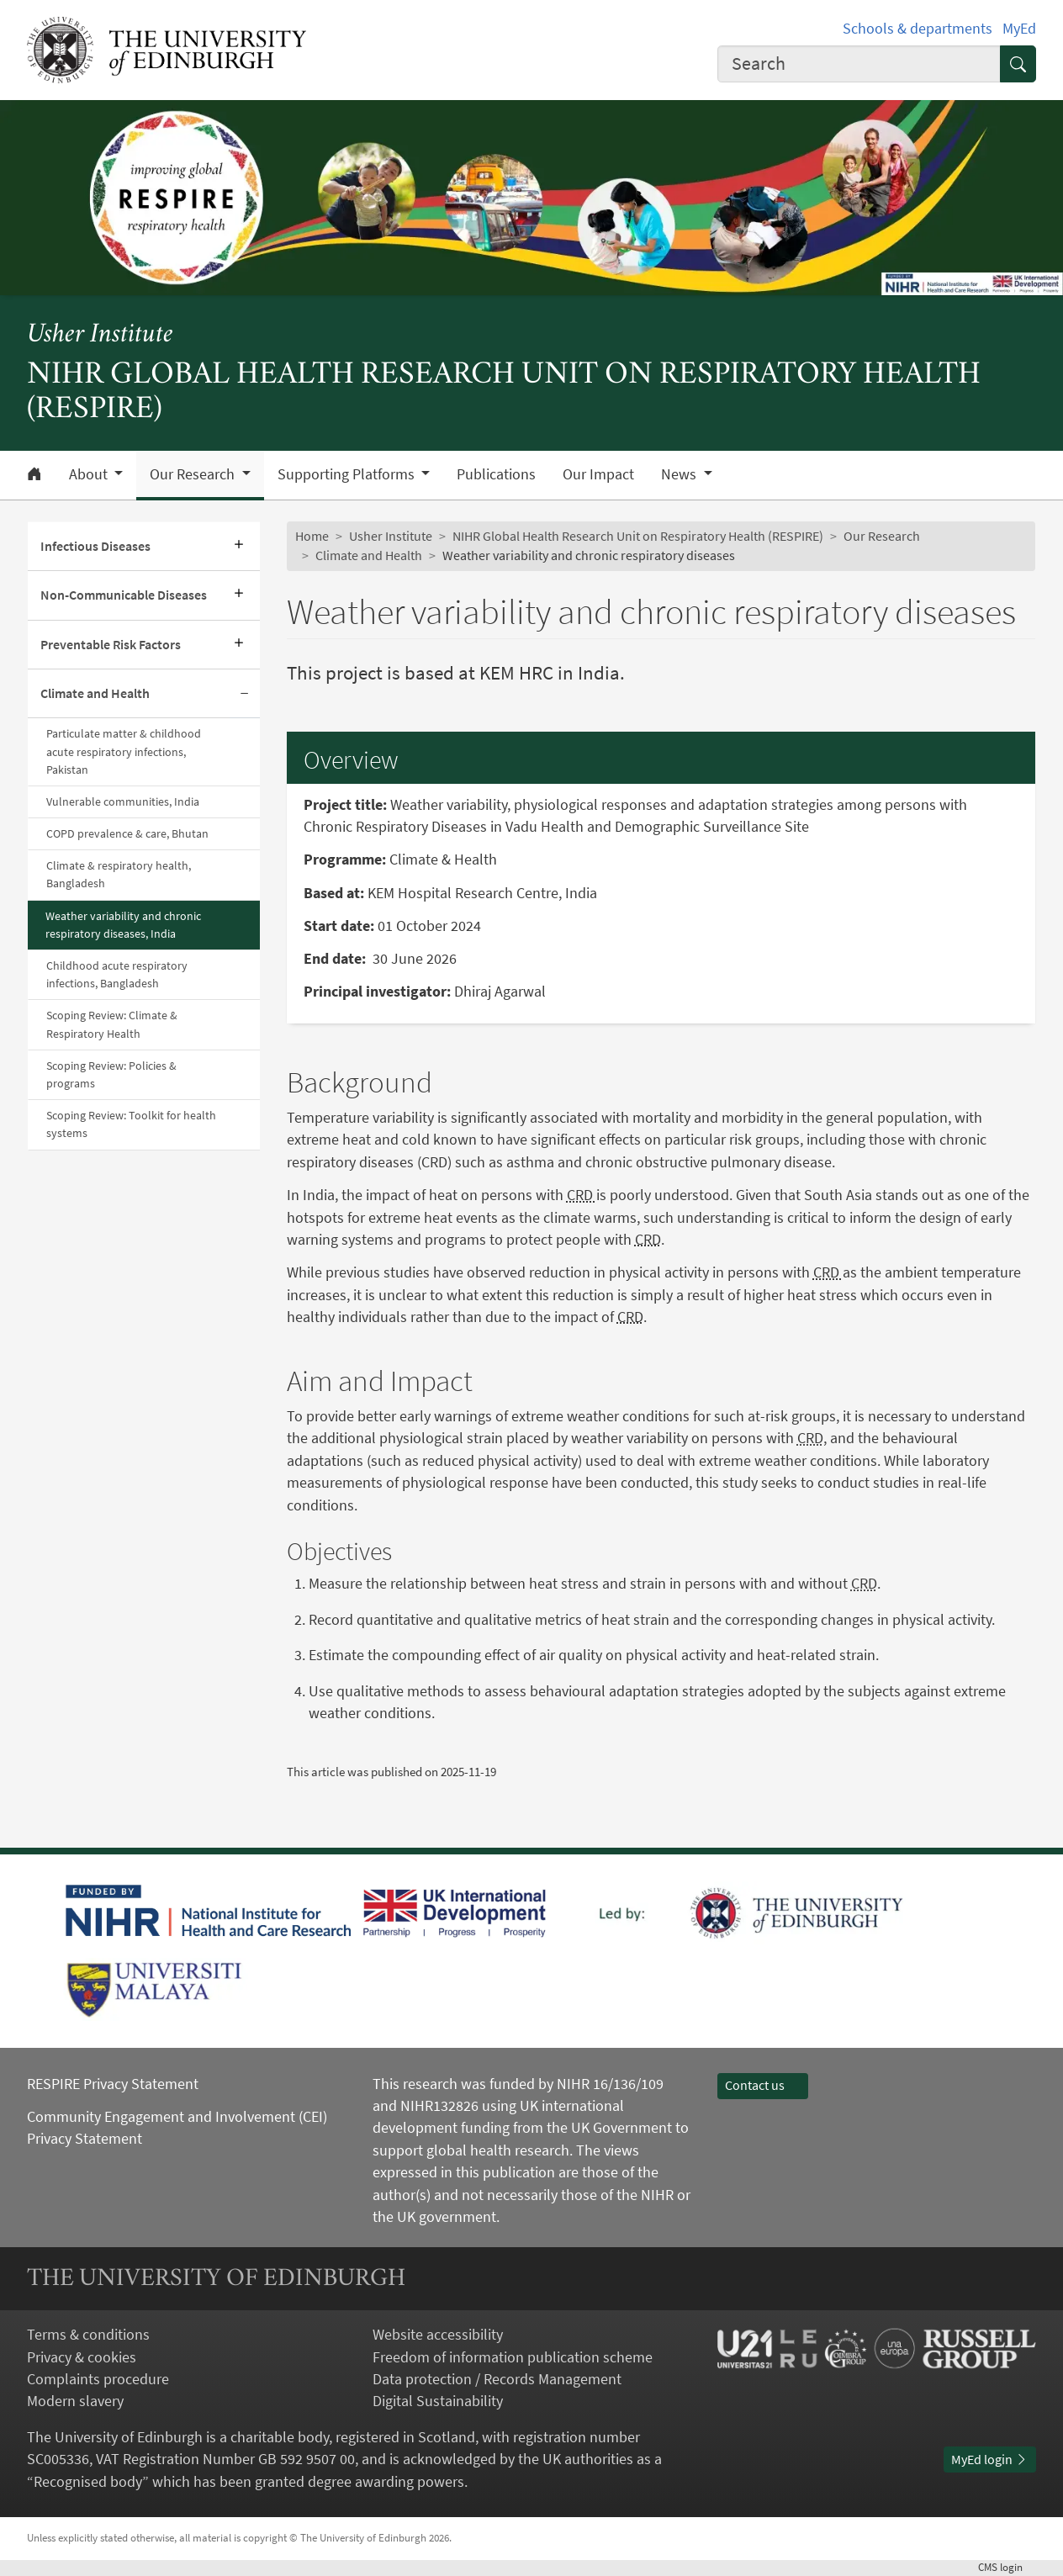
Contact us (763, 2085)
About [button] (90, 474)
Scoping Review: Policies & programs (111, 1074)
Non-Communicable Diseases (123, 595)
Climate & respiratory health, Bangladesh (118, 874)
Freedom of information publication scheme (513, 2357)
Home (312, 536)
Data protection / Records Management (497, 2379)
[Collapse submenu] (245, 693)
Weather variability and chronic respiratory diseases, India (123, 924)
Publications (496, 474)
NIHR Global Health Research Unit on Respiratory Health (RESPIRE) (637, 536)
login (1007, 2567)
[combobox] (858, 63)
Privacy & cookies (81, 2357)
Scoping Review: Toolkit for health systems (131, 1124)
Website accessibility (438, 2334)
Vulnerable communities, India (122, 801)
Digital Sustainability (438, 2401)
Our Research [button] (194, 474)
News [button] (680, 474)
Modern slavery (75, 2401)
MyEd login (990, 2460)
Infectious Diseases (95, 546)
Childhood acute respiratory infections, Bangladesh (117, 974)
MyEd (1019, 28)
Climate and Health (95, 693)
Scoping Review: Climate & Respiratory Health (111, 1024)
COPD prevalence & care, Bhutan (127, 833)
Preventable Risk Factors (110, 645)
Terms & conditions (88, 2334)
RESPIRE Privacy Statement (112, 2084)
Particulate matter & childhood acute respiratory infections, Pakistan (123, 751)
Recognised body (88, 2482)
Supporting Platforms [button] (348, 474)
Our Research (882, 536)
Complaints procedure (98, 2379)
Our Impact (598, 474)
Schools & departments (917, 28)
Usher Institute (100, 335)
